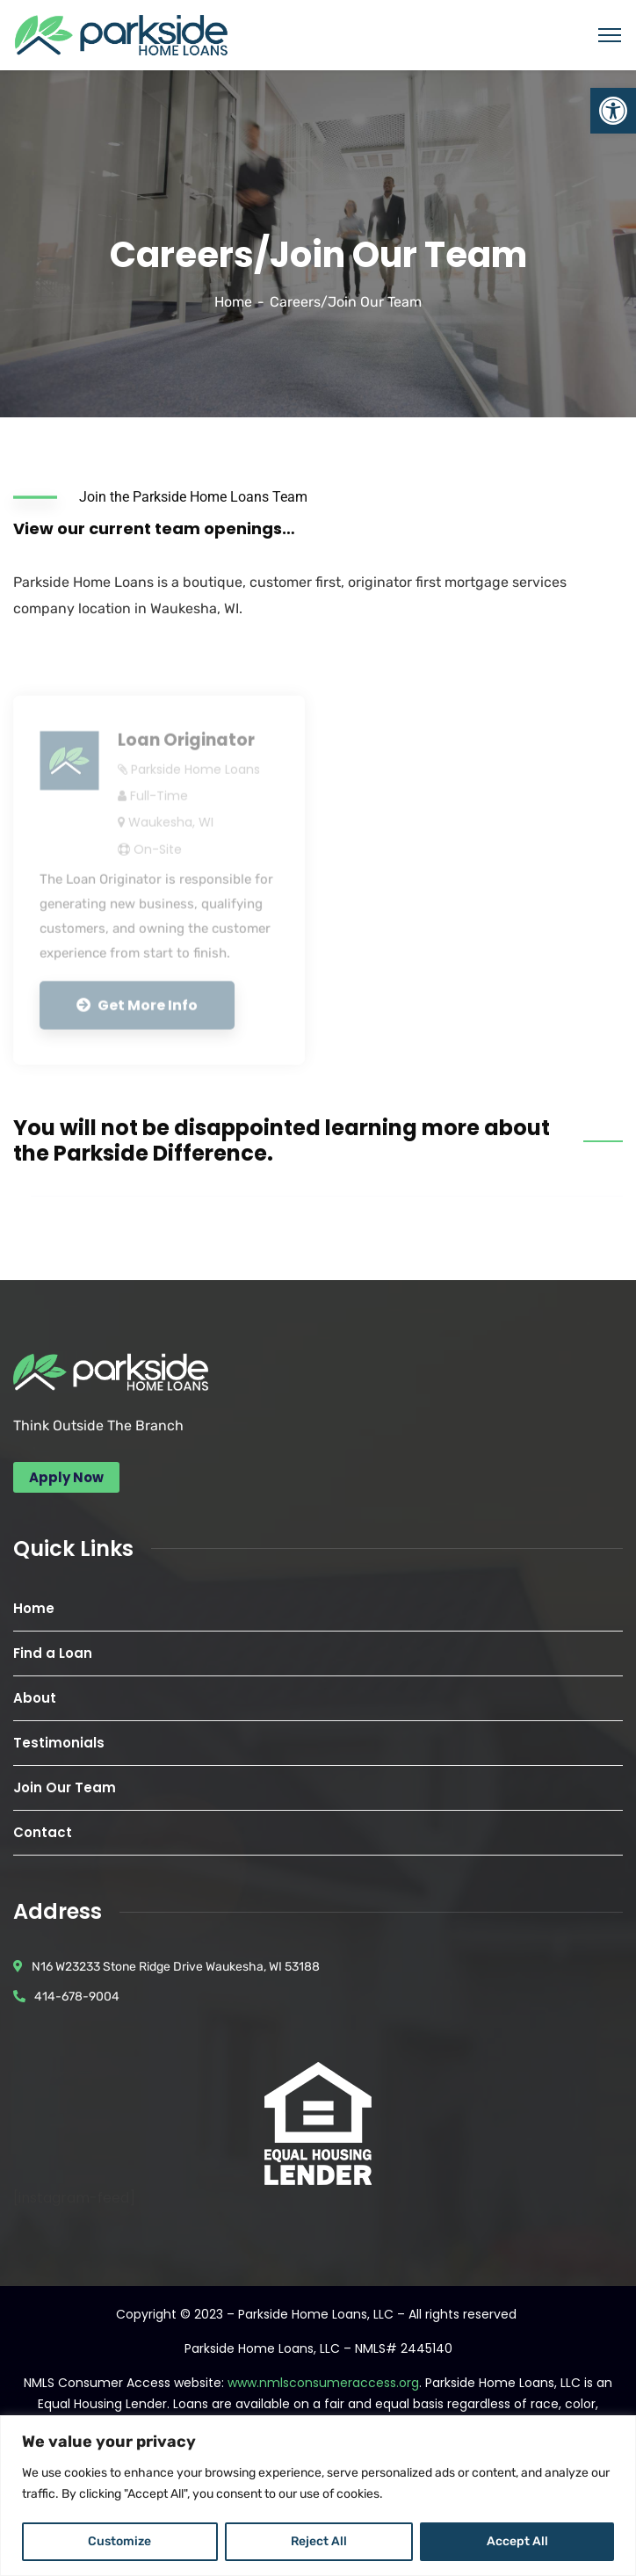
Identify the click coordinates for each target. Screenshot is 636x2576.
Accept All (517, 2541)
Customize (119, 2541)
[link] (613, 111)
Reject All (319, 2541)
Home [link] (233, 301)
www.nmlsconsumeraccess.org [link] (323, 2382)
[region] (318, 2495)
